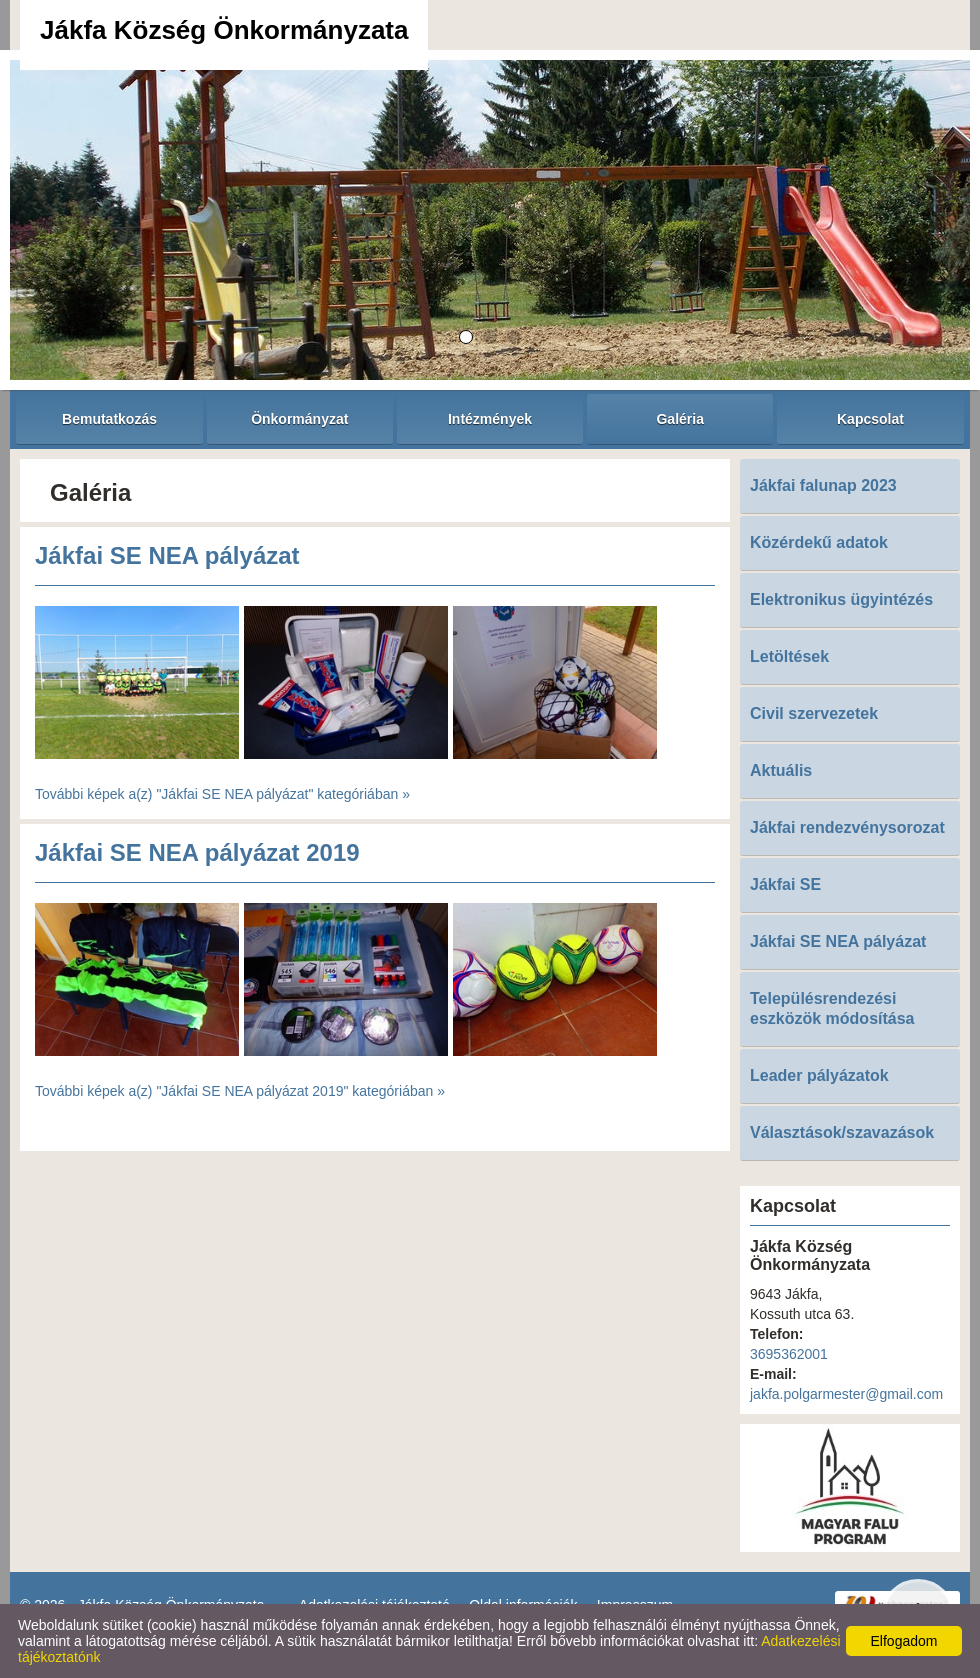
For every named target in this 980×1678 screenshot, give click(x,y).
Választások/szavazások (842, 1132)
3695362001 (789, 1354)
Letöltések (789, 656)
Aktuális (781, 770)
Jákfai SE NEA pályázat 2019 (197, 852)
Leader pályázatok (819, 1075)
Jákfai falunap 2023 (823, 485)
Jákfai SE (785, 884)
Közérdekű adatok (819, 542)
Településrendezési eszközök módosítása (832, 1008)
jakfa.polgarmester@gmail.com (846, 1394)
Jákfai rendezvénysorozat (847, 827)
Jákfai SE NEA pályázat (167, 555)
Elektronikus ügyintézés (841, 599)
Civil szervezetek (814, 713)
